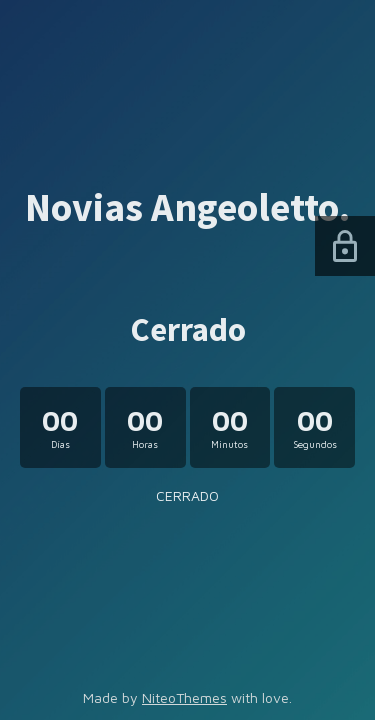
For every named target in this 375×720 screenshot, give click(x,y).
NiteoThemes (184, 697)
